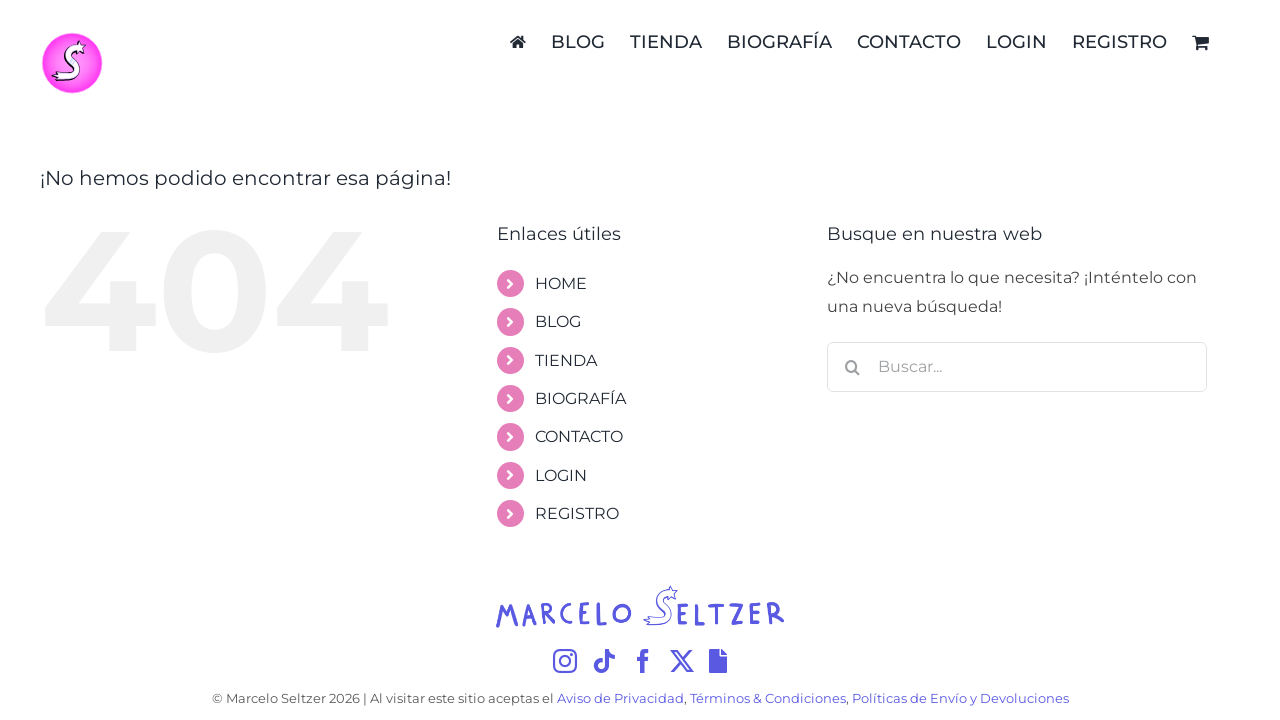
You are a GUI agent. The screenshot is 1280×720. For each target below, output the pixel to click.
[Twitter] (682, 661)
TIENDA (566, 360)
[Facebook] (643, 661)
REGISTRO (577, 513)
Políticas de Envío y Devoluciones (960, 698)
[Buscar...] (1017, 367)
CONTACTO (579, 436)
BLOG (558, 321)
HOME (561, 283)
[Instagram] (565, 661)
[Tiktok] (604, 661)
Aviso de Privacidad (620, 698)
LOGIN (561, 475)
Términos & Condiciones (768, 698)
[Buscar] (852, 367)
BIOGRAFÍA (580, 398)
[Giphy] (718, 661)
